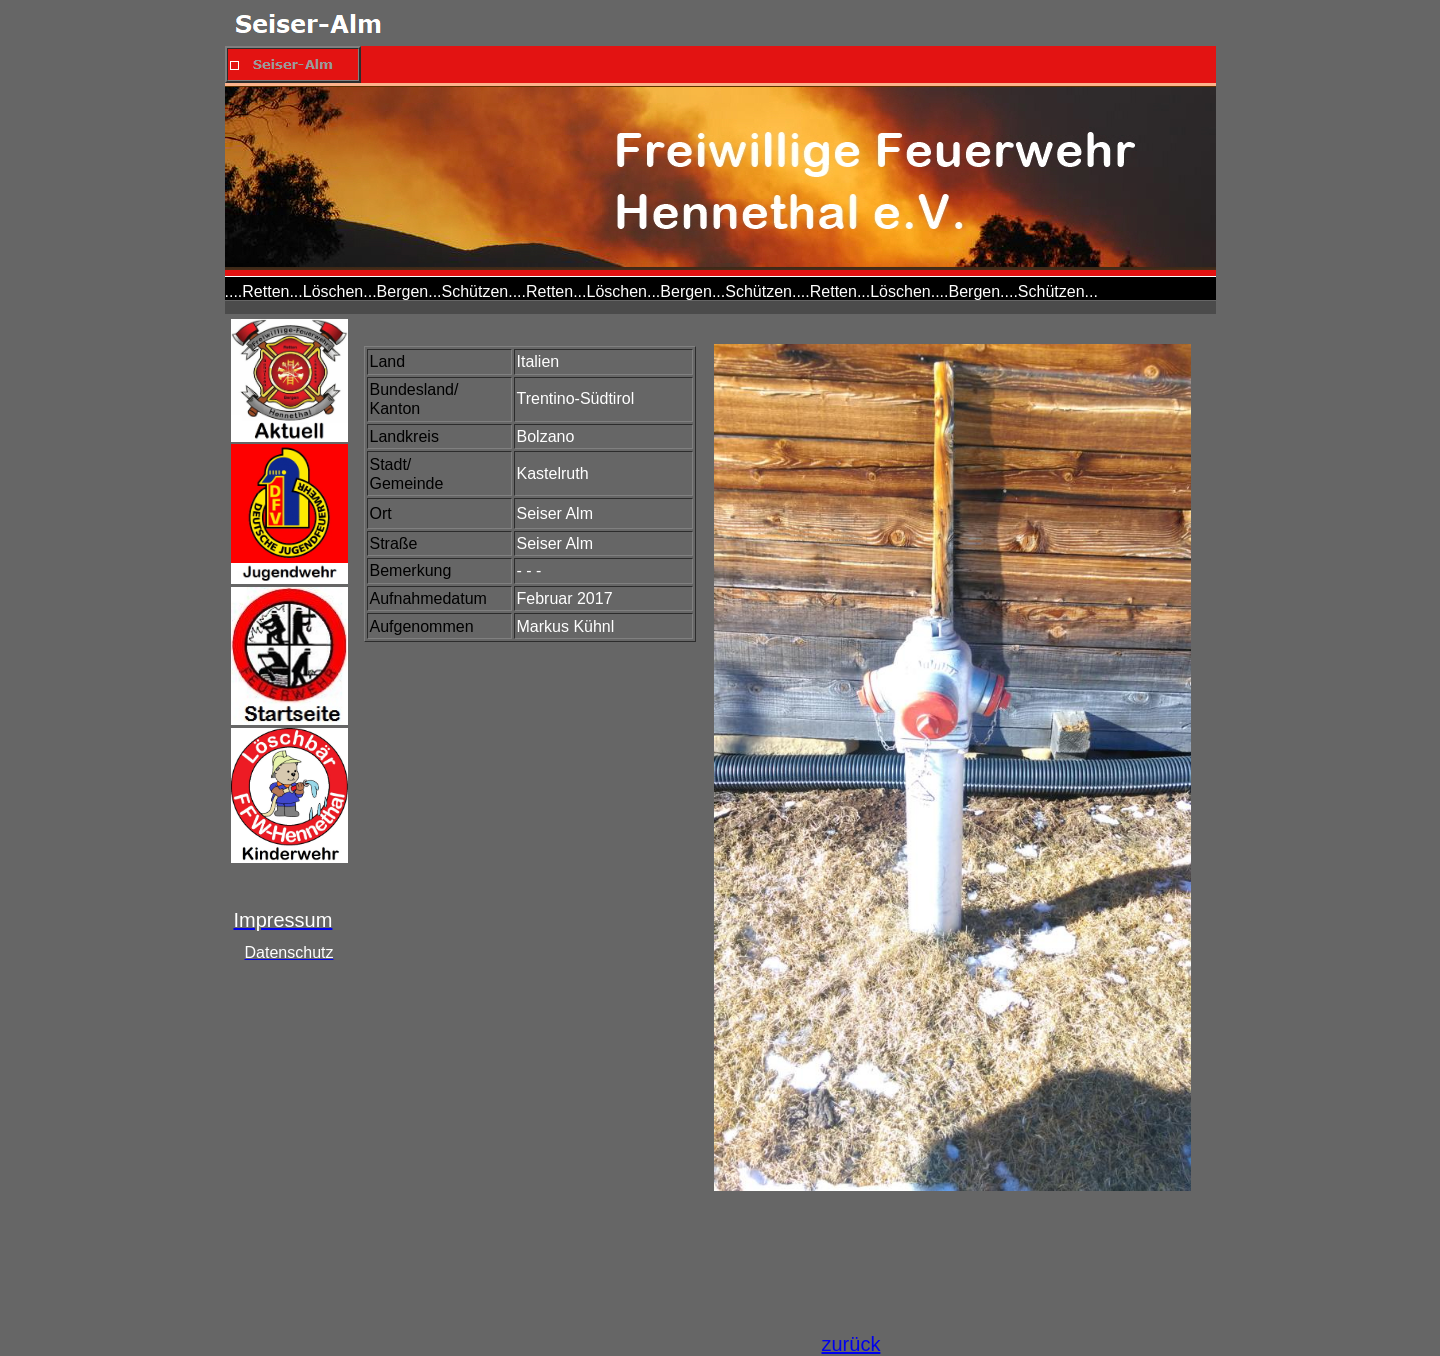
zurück (851, 1344)
